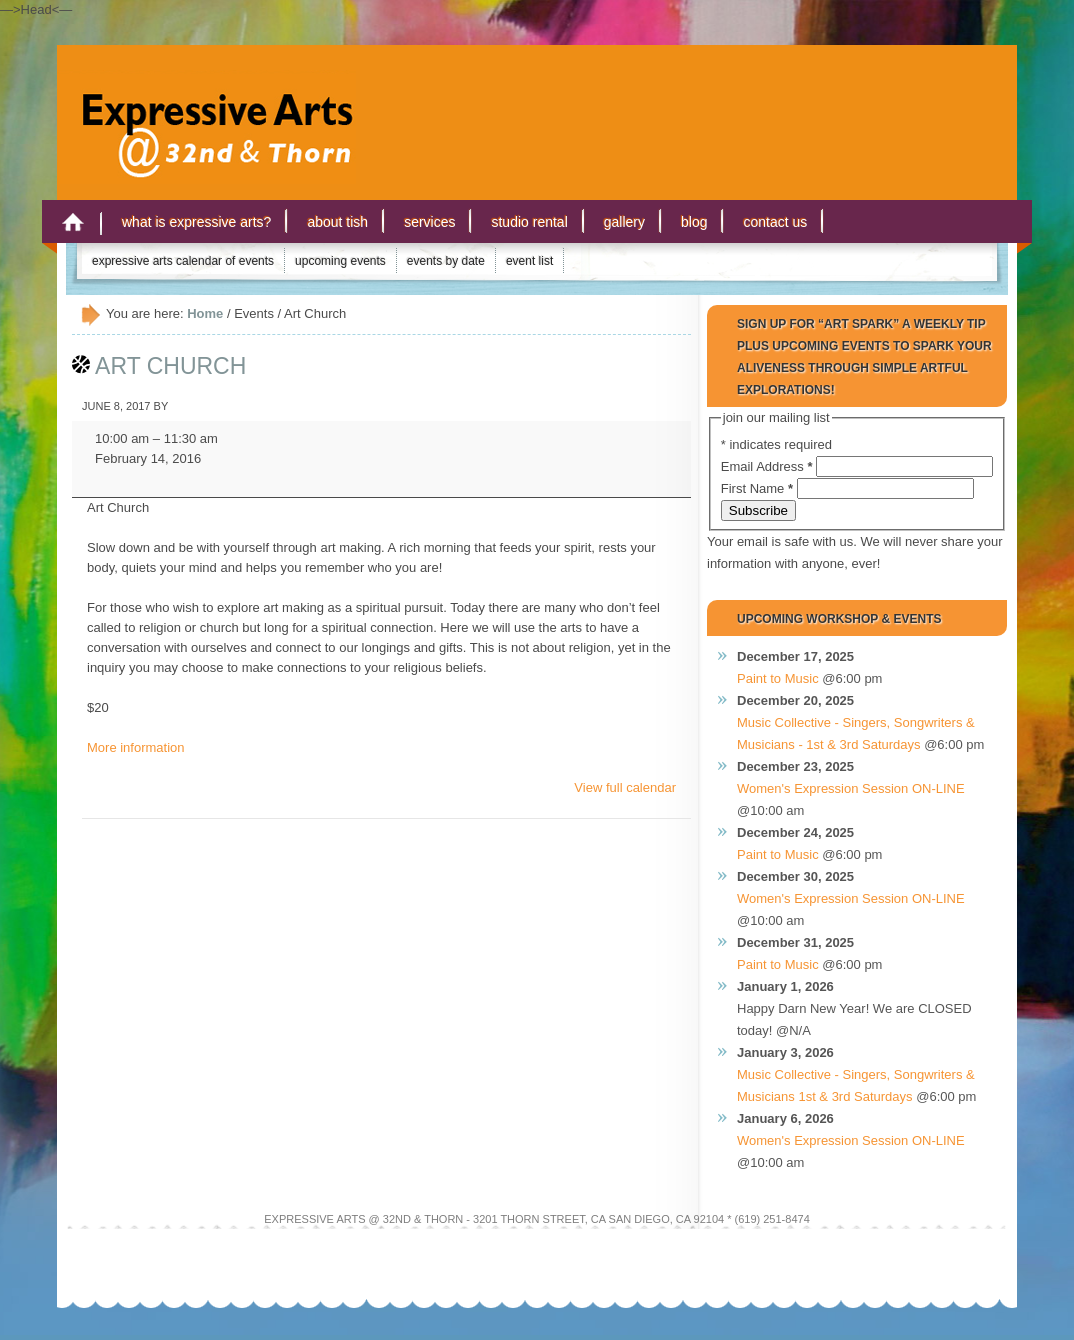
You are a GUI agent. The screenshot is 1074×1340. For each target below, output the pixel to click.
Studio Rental (529, 222)
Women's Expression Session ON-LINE (851, 788)
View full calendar (625, 787)
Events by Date (446, 261)
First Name (759, 488)
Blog (694, 222)
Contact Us (775, 222)
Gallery (624, 222)
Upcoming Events (340, 261)
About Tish (337, 222)
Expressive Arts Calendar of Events (183, 261)
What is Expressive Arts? (196, 222)
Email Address (768, 466)
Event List (529, 261)
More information (136, 747)
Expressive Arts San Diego (207, 109)
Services (429, 222)
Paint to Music (778, 678)
